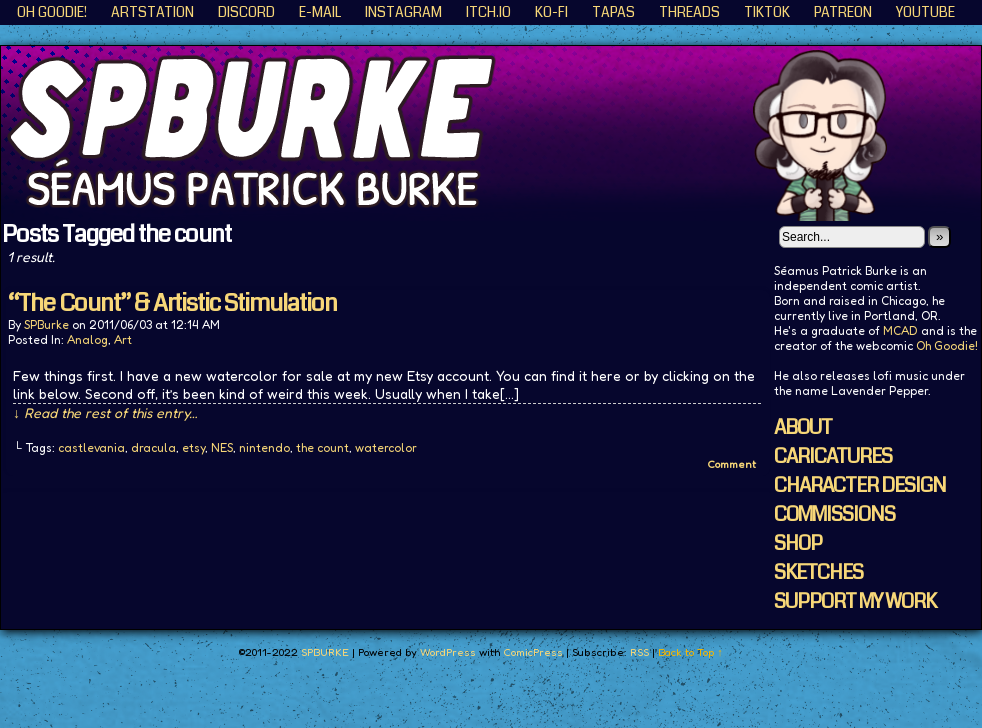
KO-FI (551, 12)
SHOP (798, 543)
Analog (87, 339)
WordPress (448, 652)
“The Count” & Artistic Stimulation (172, 303)
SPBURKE (325, 652)
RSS (639, 652)
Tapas (613, 12)
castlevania (91, 447)
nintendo (264, 447)
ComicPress (533, 652)
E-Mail (320, 12)
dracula (153, 447)
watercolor (386, 447)
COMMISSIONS (834, 514)
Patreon (843, 12)
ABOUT (803, 427)
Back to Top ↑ (690, 652)
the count (322, 447)
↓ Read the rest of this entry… (105, 412)
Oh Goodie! (52, 12)
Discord (246, 12)
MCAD (900, 330)
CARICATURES (833, 456)
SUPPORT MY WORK (855, 601)
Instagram (403, 12)
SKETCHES (818, 572)
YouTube (925, 12)
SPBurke (46, 324)
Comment (731, 464)
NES (222, 447)
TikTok (767, 12)
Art (123, 339)
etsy (193, 447)
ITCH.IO (488, 12)
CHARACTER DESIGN (860, 485)
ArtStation (152, 12)
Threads (689, 12)
